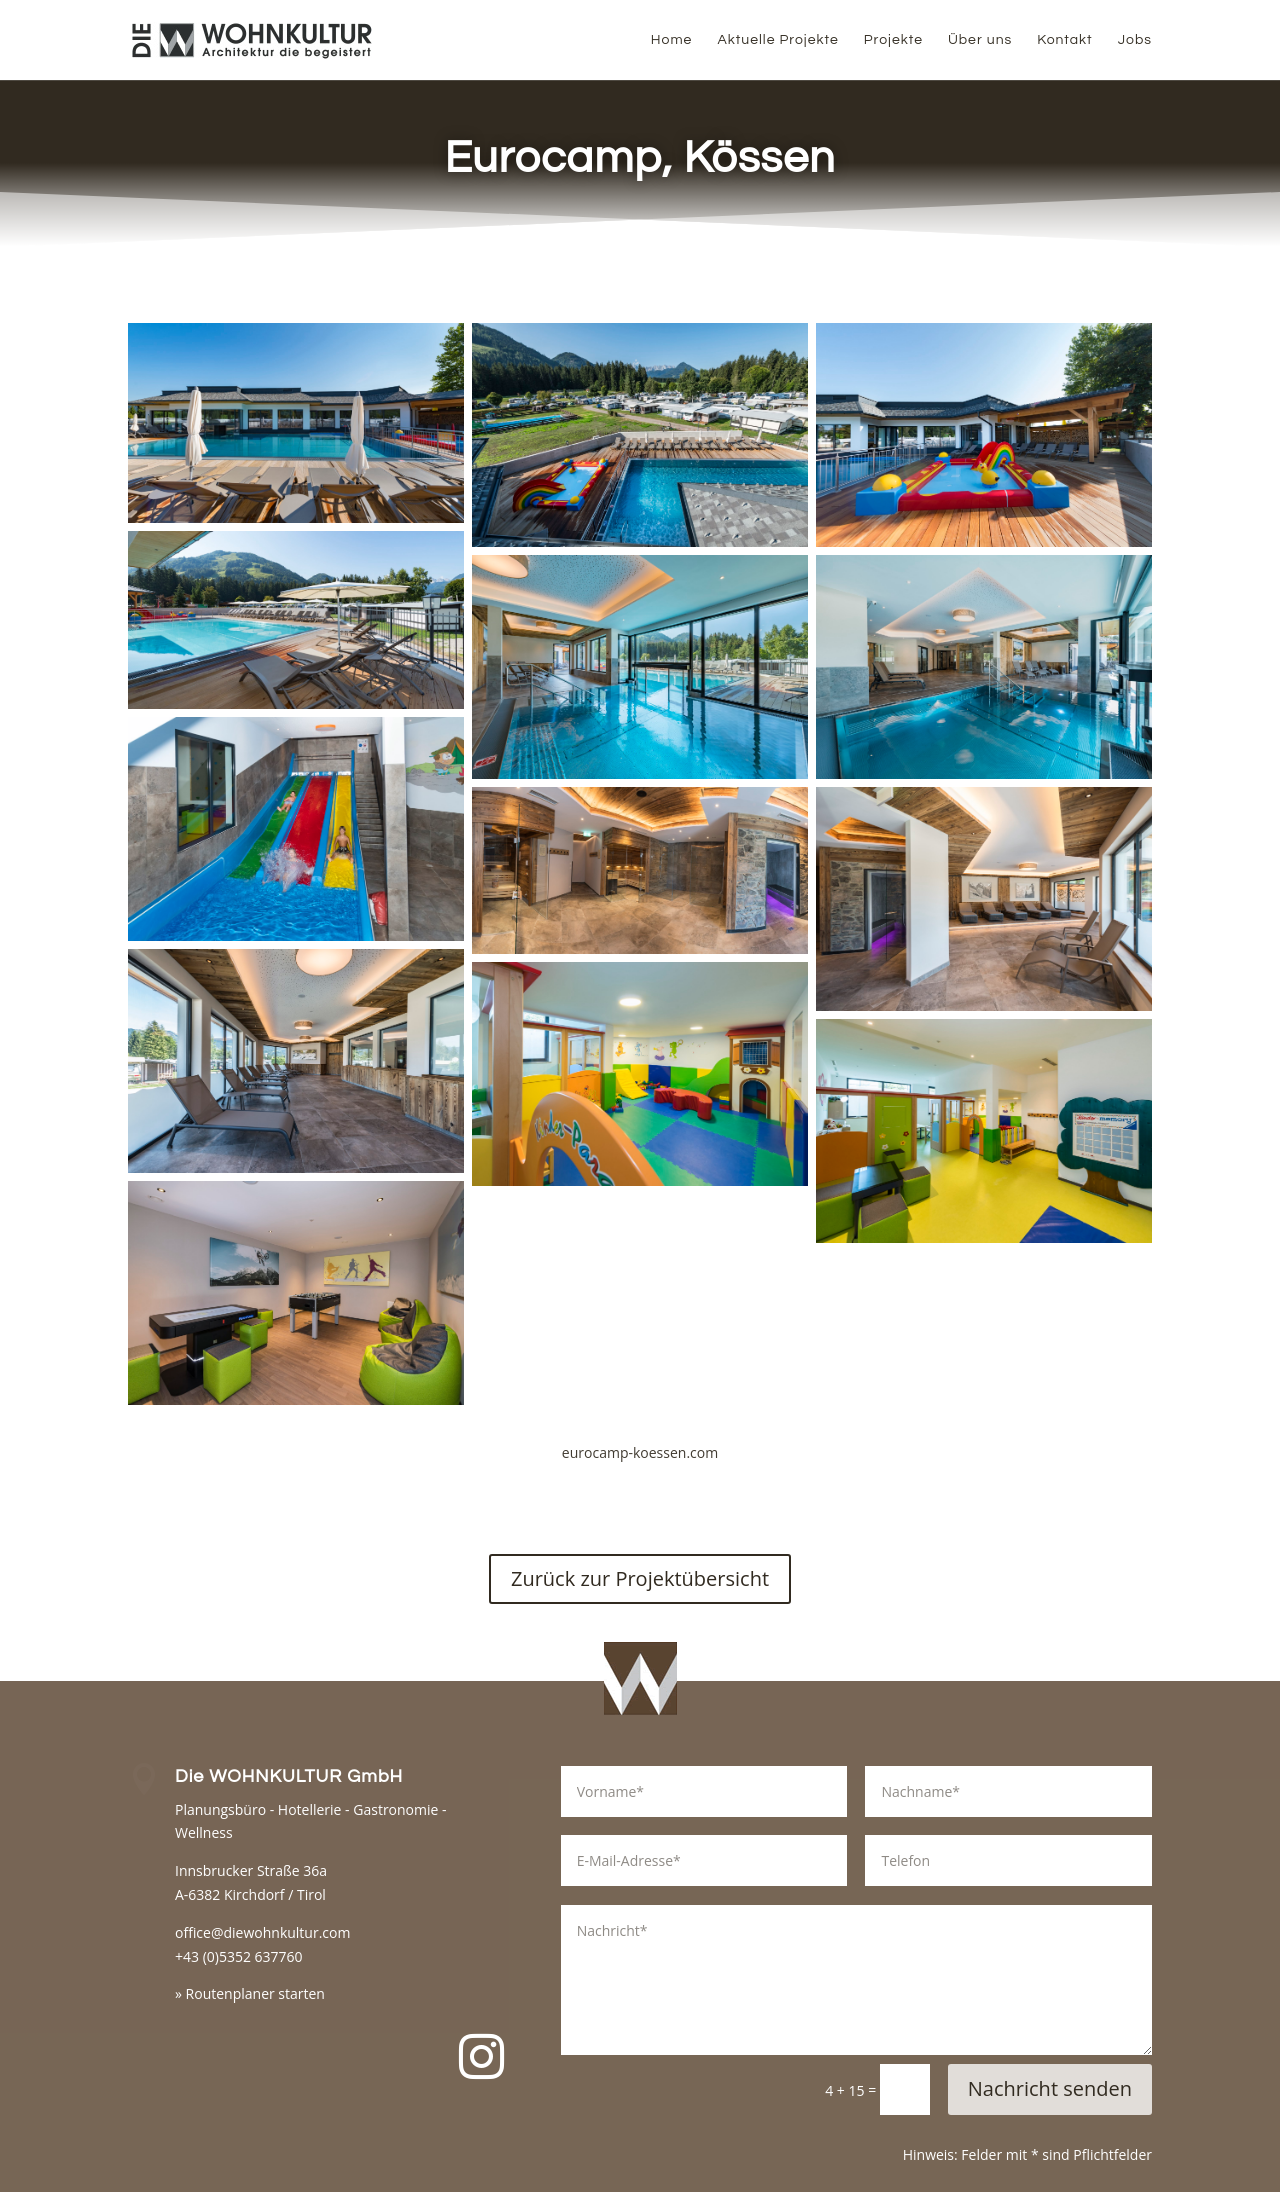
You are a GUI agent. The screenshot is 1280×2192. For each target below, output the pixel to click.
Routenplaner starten (255, 1993)
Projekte (893, 40)
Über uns (980, 40)
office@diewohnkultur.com (262, 1932)
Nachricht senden (1050, 2088)
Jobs (1135, 40)
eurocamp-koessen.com (640, 1452)
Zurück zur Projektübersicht (640, 1578)
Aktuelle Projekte (777, 40)
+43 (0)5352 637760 (239, 1956)
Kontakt (1064, 40)
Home (672, 40)
